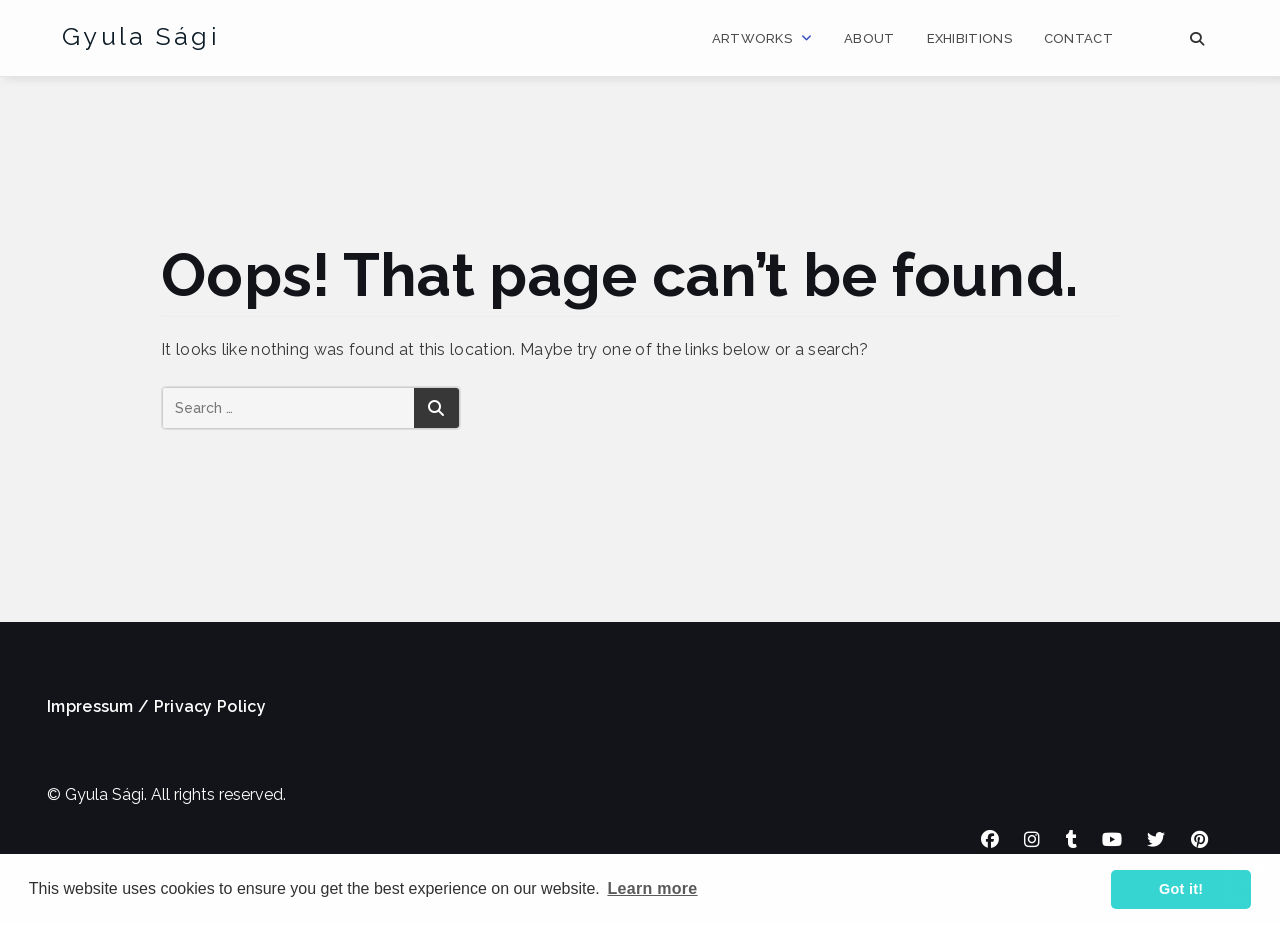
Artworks (752, 38)
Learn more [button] (652, 888)
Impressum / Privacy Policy (156, 706)
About (869, 38)
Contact (1078, 38)
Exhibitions (969, 38)
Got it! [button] (1181, 889)
